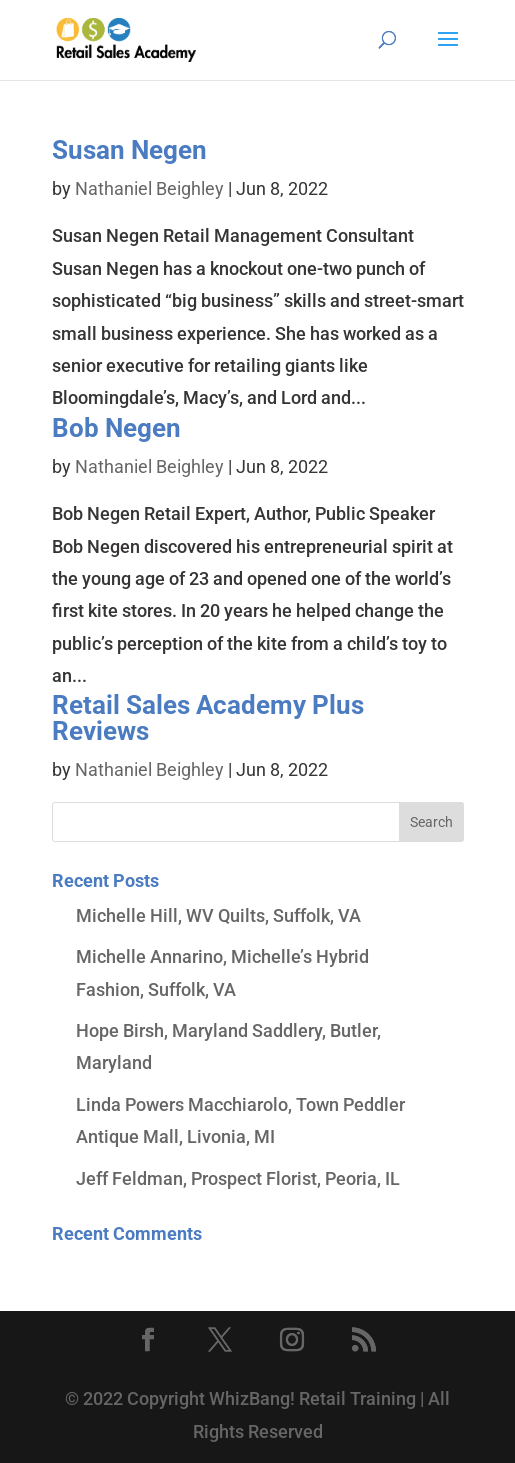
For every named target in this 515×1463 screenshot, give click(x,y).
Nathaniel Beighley (149, 188)
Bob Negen (116, 428)
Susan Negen (129, 150)
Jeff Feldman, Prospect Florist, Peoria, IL (238, 1178)
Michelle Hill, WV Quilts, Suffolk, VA (218, 915)
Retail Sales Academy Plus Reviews (208, 718)
